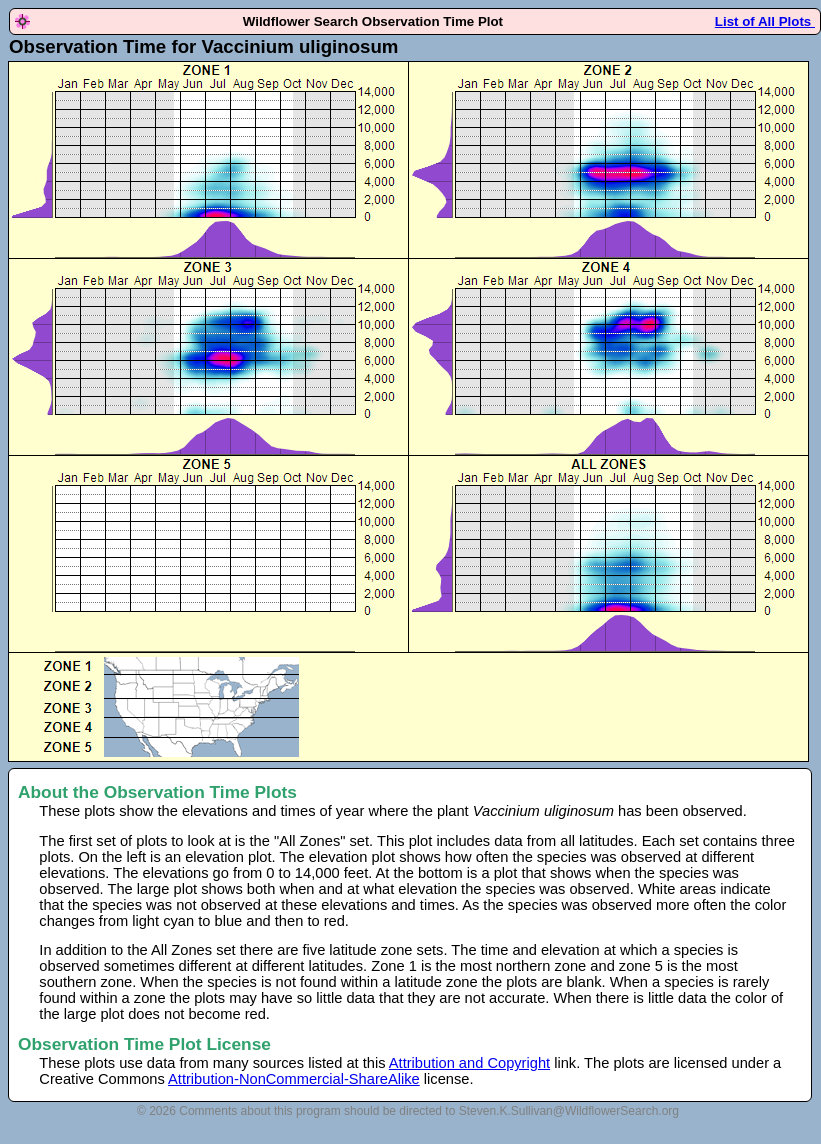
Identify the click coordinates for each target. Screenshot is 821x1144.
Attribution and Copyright (469, 1063)
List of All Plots (765, 21)
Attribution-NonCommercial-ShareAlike (294, 1079)
